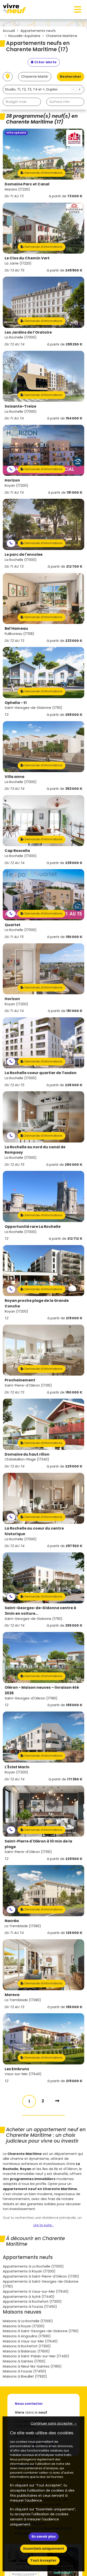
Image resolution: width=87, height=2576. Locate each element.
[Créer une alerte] (44, 62)
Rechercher (70, 76)
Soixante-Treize (20, 406)
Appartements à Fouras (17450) (30, 2306)
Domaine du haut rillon (27, 1454)
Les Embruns (17, 2069)
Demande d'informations (41, 173)
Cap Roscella (17, 850)
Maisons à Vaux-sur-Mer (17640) (30, 2341)
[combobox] (43, 89)
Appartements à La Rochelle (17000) (33, 2266)
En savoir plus (44, 2536)
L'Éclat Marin (17, 1767)
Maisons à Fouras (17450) (24, 2371)
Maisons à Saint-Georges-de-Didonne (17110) (41, 2331)
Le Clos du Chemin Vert (27, 258)
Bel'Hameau (16, 628)
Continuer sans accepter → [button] (54, 2423)
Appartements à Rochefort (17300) (32, 2301)
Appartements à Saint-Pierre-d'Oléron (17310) (41, 2276)
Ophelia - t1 (16, 702)
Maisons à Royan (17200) (24, 2326)
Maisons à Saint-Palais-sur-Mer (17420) (36, 2356)
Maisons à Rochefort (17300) (27, 2346)
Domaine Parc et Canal (27, 184)
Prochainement (20, 1380)
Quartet (12, 925)
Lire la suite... (43, 2225)
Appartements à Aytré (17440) (29, 2296)
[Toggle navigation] (77, 9)
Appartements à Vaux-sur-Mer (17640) (36, 2291)
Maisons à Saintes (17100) (24, 2361)
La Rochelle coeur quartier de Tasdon (41, 1072)
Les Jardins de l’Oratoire (28, 332)
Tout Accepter (43, 2560)
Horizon (12, 480)
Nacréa (12, 1920)
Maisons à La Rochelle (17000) (28, 2321)
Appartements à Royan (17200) (29, 2271)
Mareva (12, 1994)
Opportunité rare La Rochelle (33, 1226)
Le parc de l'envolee (23, 554)
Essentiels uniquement (43, 2548)
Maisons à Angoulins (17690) (27, 2336)
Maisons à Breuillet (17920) (25, 2376)
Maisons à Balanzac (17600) (26, 2351)
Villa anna (14, 776)
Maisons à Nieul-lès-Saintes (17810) (32, 2366)
